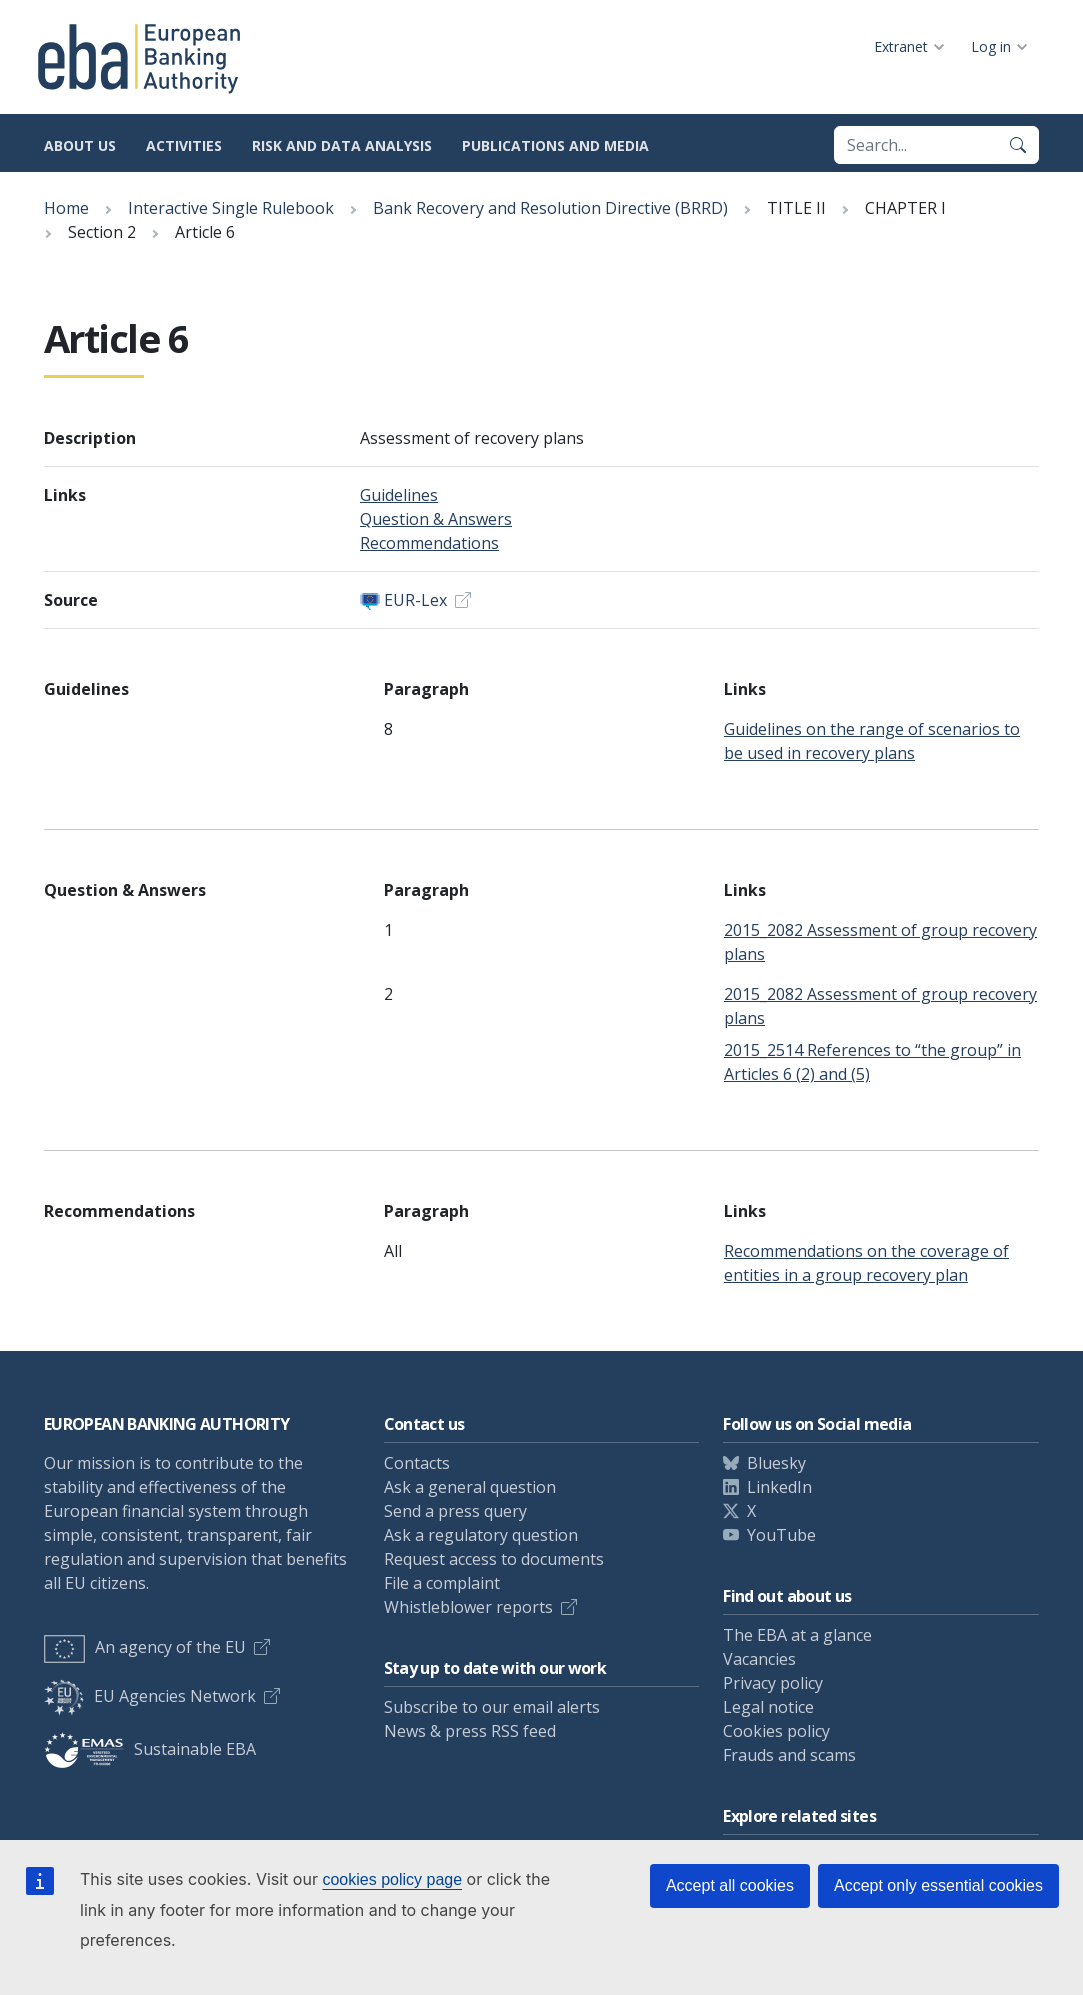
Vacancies (759, 1659)
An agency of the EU (145, 1647)
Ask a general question (470, 1487)
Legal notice (768, 1707)
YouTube (781, 1535)
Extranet (901, 46)
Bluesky (776, 1463)
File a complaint (442, 1583)
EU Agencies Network (150, 1696)
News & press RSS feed (470, 1731)
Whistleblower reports (468, 1607)
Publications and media (555, 145)
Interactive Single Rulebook (231, 208)
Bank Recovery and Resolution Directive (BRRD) (550, 208)
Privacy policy (773, 1683)
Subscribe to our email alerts (492, 1707)
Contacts (417, 1463)
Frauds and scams (789, 1755)
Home (66, 208)
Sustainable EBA (150, 1749)
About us (80, 145)
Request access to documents (494, 1559)
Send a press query (455, 1511)
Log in (991, 46)
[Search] (1018, 145)
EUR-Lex (415, 600)
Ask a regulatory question (481, 1535)
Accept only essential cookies (938, 1885)
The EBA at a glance (797, 1635)
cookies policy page (392, 1879)
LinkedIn (779, 1487)
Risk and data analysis (342, 145)
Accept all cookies (730, 1885)
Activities (184, 145)
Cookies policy (776, 1731)
